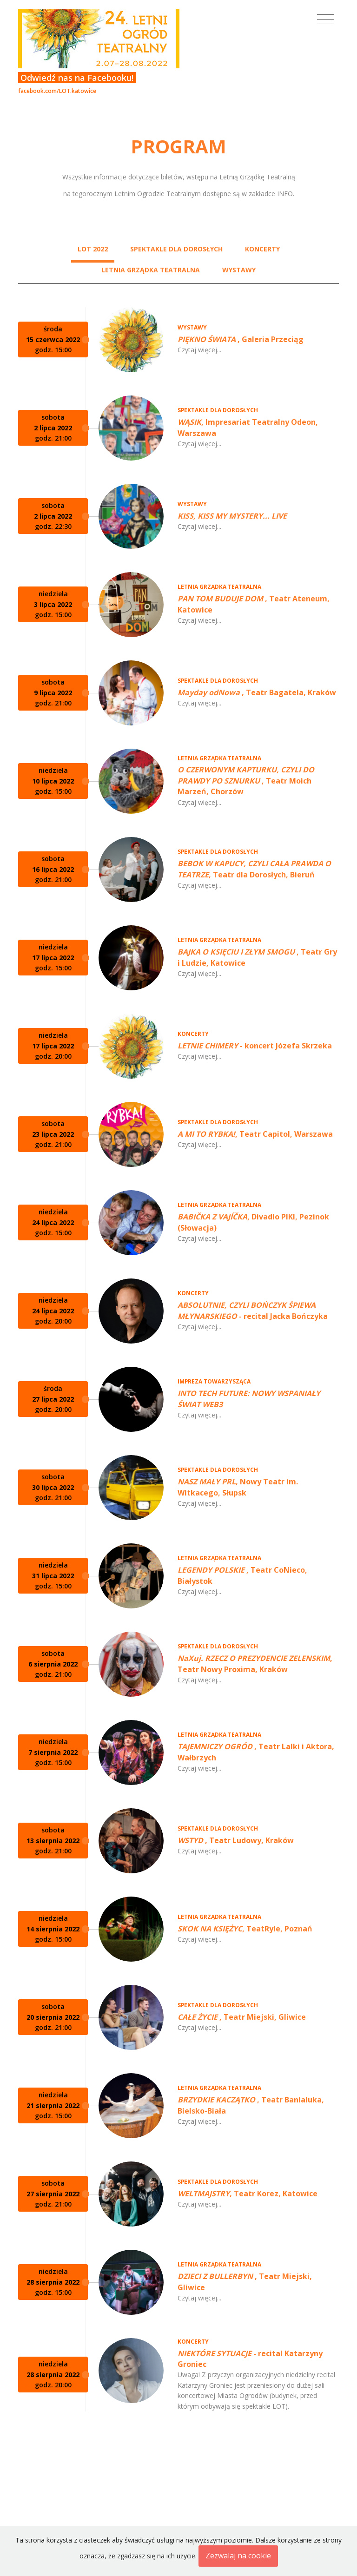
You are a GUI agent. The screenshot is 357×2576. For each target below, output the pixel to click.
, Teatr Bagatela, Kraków (257, 692)
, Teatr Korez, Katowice (247, 2193)
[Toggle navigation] (325, 19)
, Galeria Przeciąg (241, 339)
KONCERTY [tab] (262, 248)
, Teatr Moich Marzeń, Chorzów (246, 780)
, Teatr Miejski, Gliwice (242, 2017)
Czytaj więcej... (199, 349)
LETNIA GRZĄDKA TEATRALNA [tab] (150, 269)
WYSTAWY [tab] (239, 269)
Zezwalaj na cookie (238, 2555)
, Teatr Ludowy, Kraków (236, 1840)
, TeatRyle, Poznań (245, 1929)
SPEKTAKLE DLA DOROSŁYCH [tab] (176, 248)
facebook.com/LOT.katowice (57, 91)
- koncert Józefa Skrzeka (255, 1046)
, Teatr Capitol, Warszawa (255, 1134)
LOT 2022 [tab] (93, 248)
